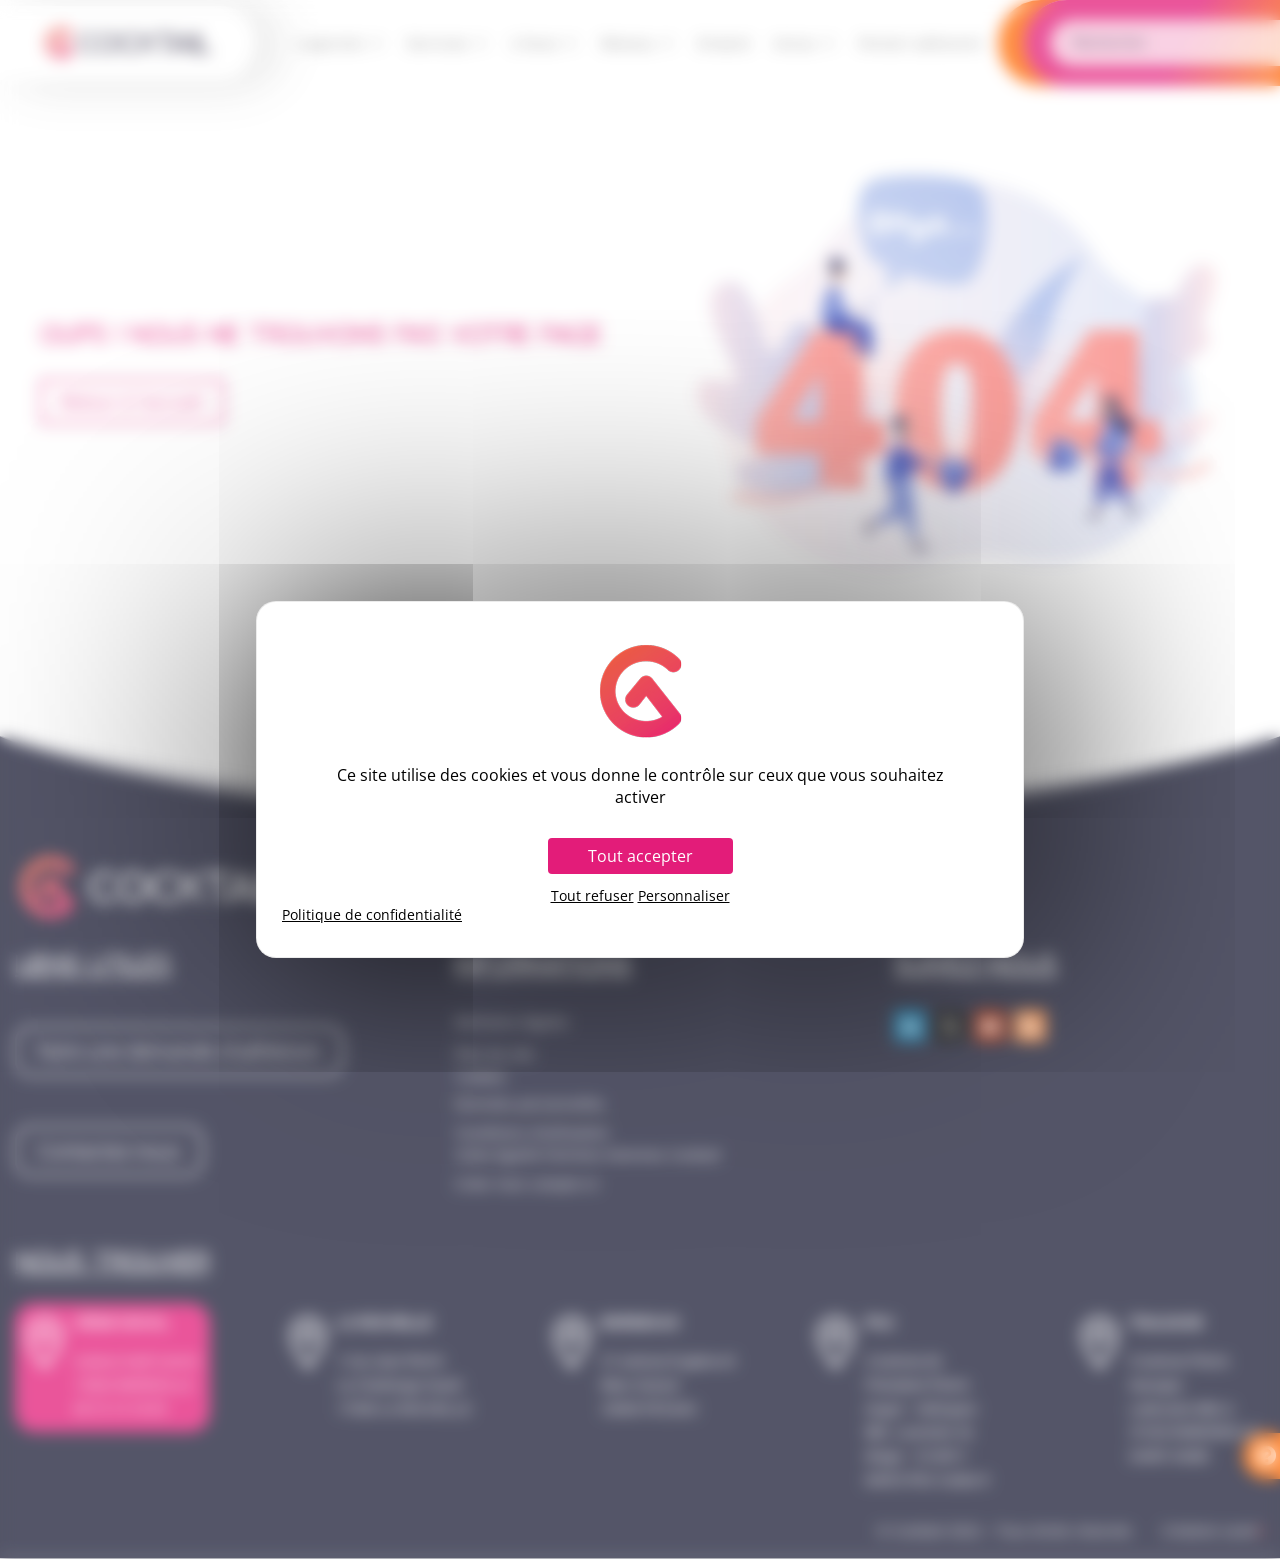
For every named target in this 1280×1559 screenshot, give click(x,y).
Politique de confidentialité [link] (372, 915)
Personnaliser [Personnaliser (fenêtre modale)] (684, 896)
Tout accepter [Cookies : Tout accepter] (640, 856)
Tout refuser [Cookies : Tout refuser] (592, 896)
